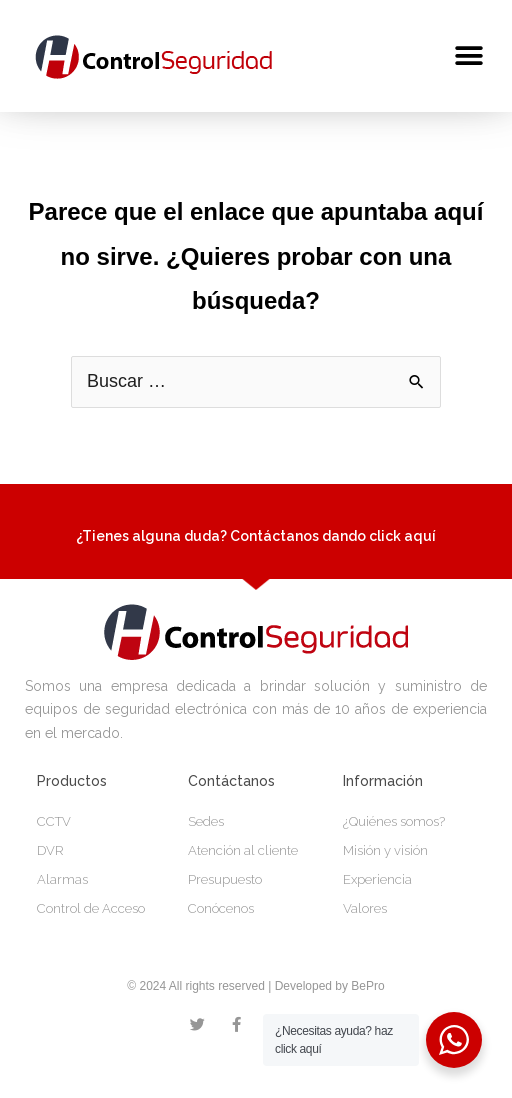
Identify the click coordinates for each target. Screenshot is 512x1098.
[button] (469, 55)
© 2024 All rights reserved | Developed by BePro (255, 1012)
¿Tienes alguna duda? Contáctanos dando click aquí (256, 562)
